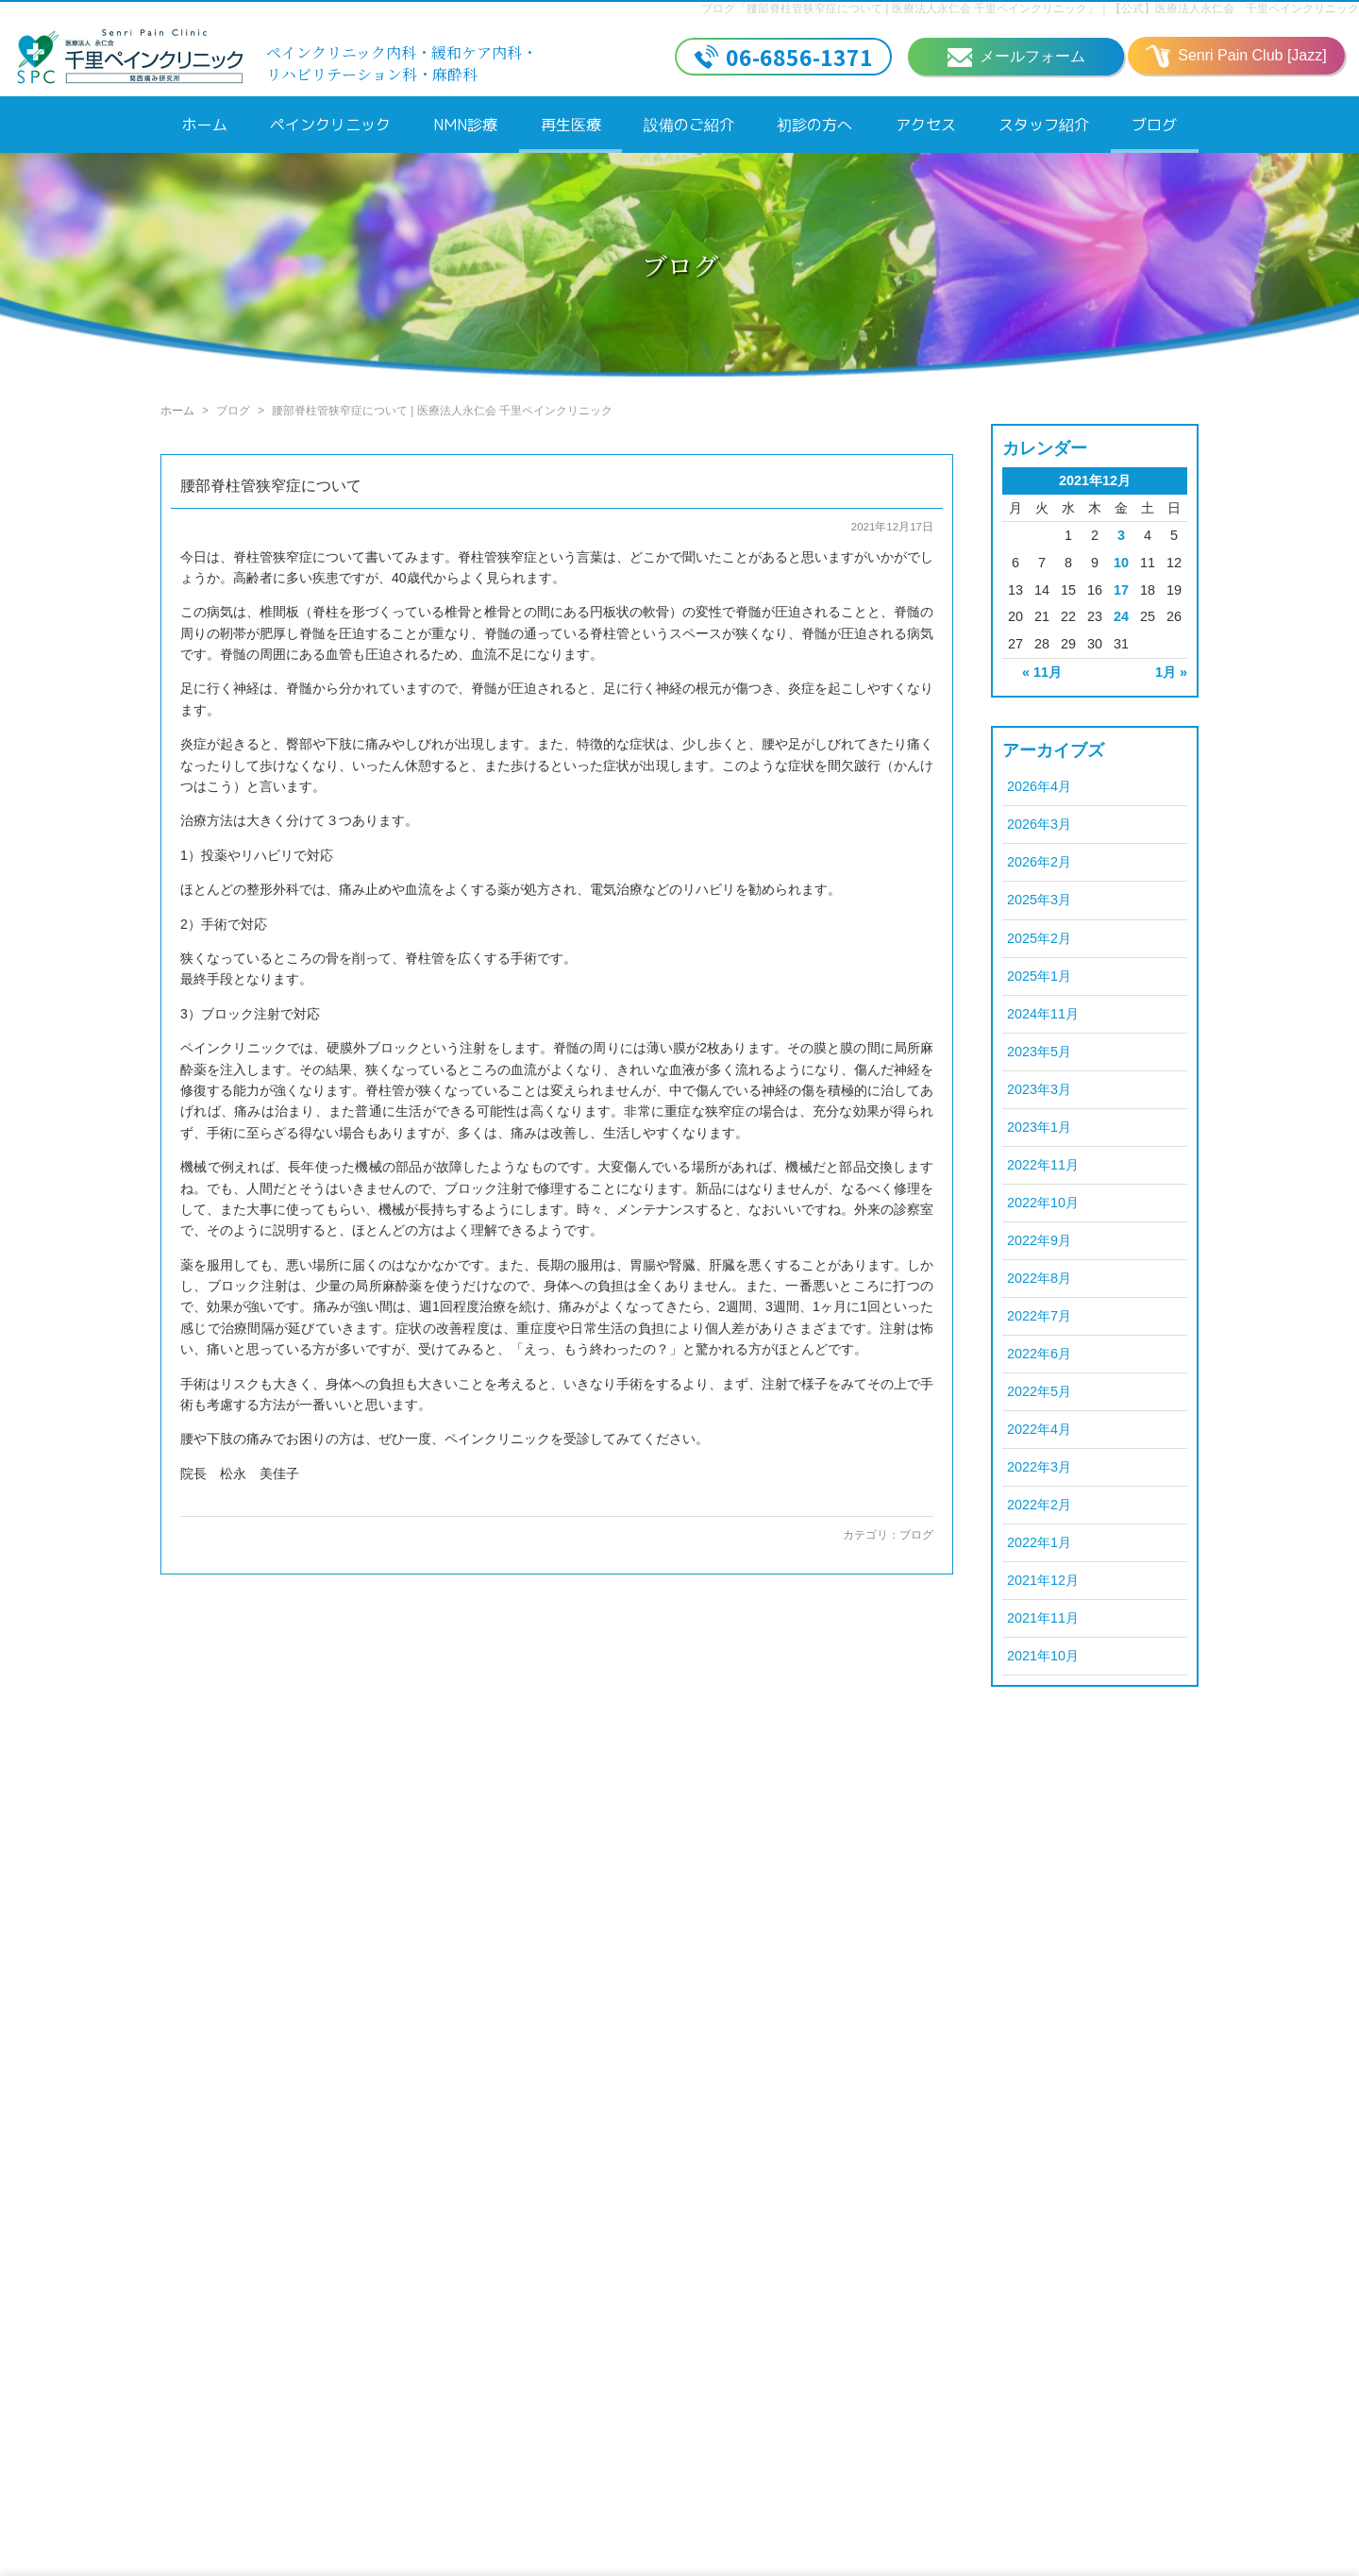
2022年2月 (1039, 1504)
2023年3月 (1039, 1089)
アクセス (926, 124)
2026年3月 (1039, 824)
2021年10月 (1043, 1655)
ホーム (204, 124)
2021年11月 (1043, 1617)
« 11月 (1042, 672)
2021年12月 (1043, 1580)
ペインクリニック (330, 124)
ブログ (1154, 124)
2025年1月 (1039, 976)
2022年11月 (1043, 1164)
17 (1121, 590)
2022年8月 (1039, 1278)
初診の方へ (814, 124)
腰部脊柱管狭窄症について (270, 486)
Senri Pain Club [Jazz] (1236, 56)
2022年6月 (1039, 1353)
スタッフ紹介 (1043, 124)
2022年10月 (1043, 1202)
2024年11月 (1043, 1013)
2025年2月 (1039, 938)
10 (1121, 562)
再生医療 (571, 124)
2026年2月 (1039, 861)
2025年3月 (1039, 899)
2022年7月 (1039, 1315)
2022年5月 (1039, 1391)
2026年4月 (1039, 786)
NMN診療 (465, 124)
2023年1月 (1039, 1127)
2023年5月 (1039, 1051)
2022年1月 (1039, 1542)
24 (1121, 616)
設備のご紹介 (689, 124)
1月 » (1171, 672)
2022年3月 (1039, 1466)
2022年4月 (1039, 1429)
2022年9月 (1039, 1240)
